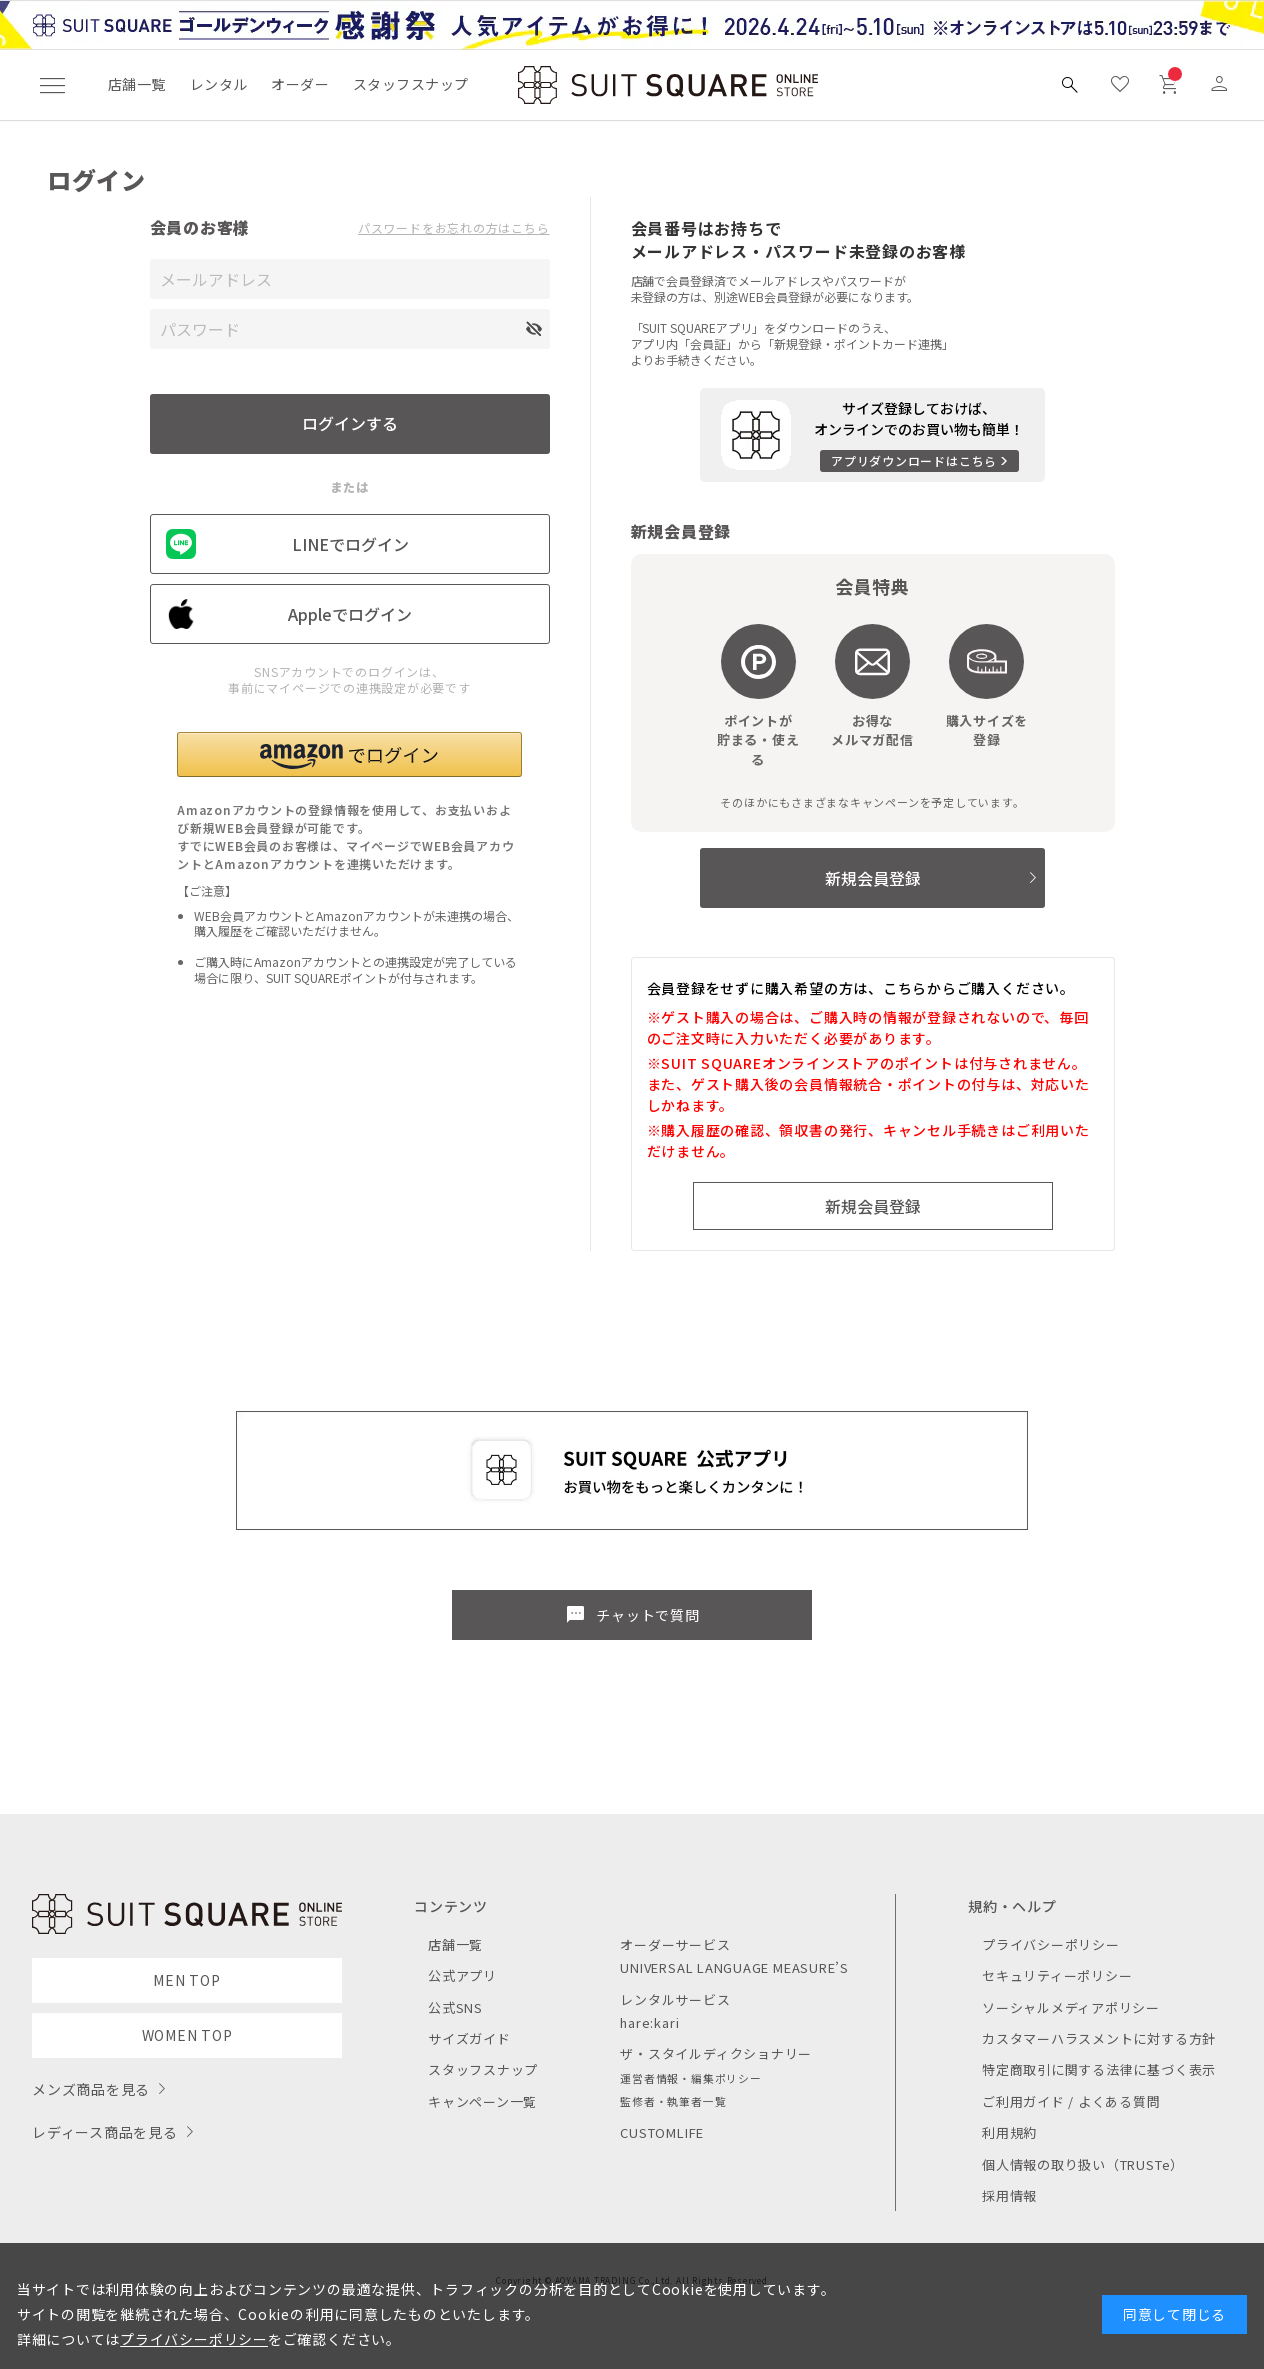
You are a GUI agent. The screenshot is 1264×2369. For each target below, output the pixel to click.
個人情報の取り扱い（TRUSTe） (1083, 2164)
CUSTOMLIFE (662, 2132)
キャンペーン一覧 (482, 2101)
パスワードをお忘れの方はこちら (454, 228)
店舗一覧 (137, 84)
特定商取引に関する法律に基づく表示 (1099, 2069)
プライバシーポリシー (1051, 1944)
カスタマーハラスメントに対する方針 (1099, 2038)
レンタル (219, 84)
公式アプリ (462, 1975)
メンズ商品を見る (91, 2089)
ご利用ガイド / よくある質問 (1071, 2101)
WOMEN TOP (187, 2035)
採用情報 (1009, 2195)
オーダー (300, 84)
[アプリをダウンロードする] (872, 435)
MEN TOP (186, 1980)
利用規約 (1009, 2132)
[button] (349, 754)
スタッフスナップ (410, 84)
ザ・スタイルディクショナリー (716, 2053)
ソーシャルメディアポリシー (1071, 2007)
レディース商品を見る (105, 2132)
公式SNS (455, 2007)
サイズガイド (469, 2038)
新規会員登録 (873, 878)
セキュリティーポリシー (1057, 1975)
